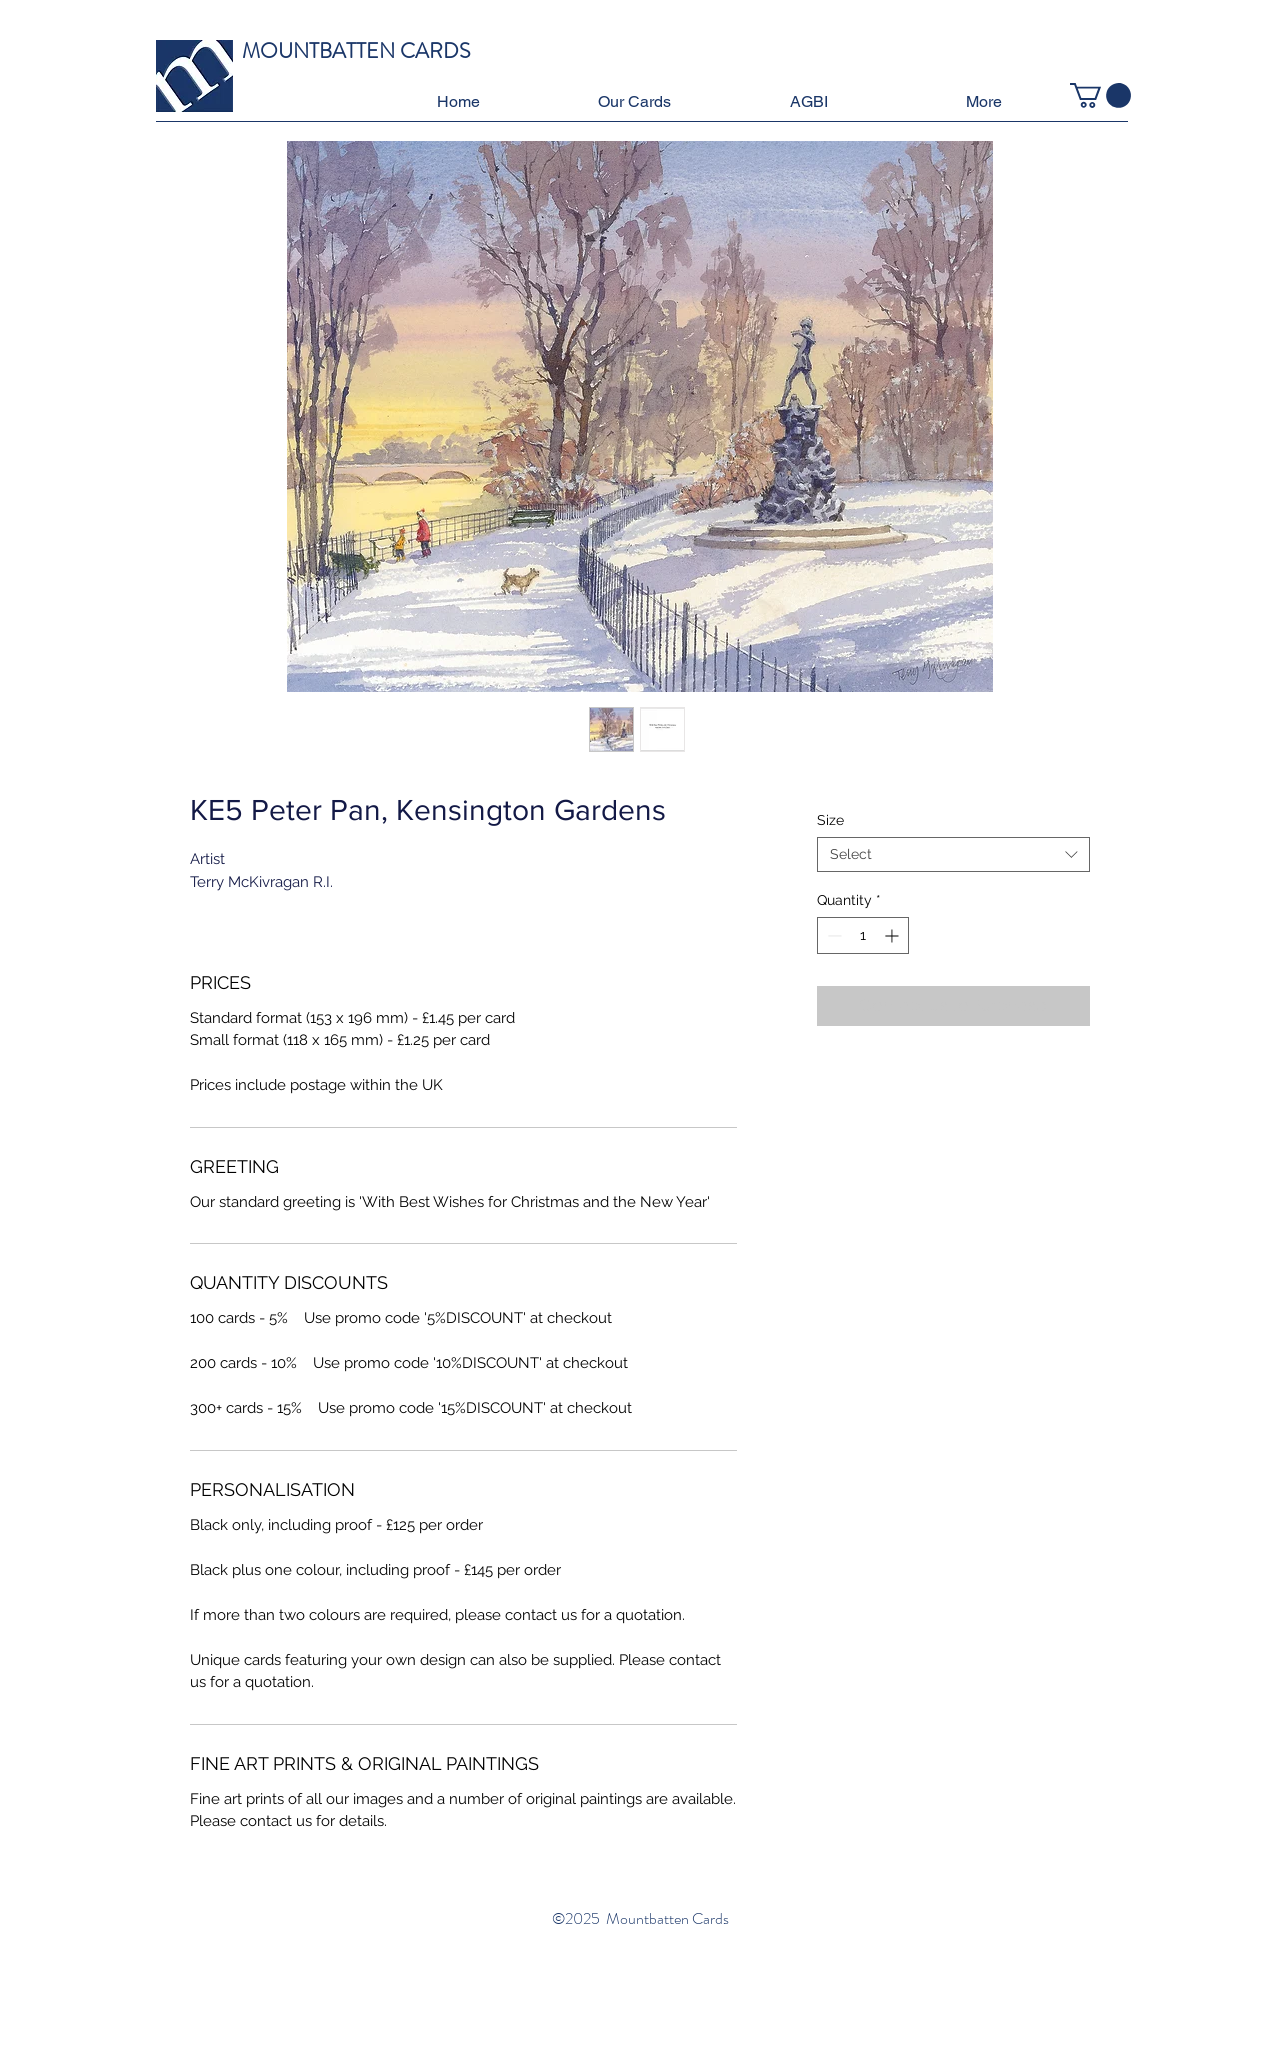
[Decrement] (832, 935)
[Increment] (893, 935)
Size (830, 820)
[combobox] (953, 854)
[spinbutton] (863, 935)
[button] (633, 102)
